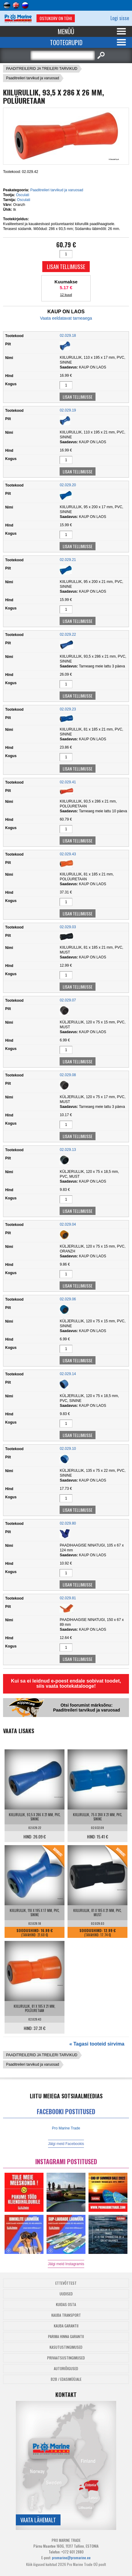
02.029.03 (68, 927)
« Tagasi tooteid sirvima (96, 2043)
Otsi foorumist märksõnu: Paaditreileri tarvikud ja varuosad (86, 1707)
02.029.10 (68, 1448)
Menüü (66, 31)
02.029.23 (68, 709)
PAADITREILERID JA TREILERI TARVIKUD (41, 68)
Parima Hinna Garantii (66, 2336)
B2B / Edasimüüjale (66, 2379)
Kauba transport (66, 2315)
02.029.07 (68, 1000)
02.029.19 (68, 410)
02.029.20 (68, 485)
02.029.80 (68, 1523)
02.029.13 (68, 1150)
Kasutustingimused (66, 2347)
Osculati (22, 195)
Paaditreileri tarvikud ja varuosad (32, 78)
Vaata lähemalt (38, 2520)
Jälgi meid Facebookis (66, 2144)
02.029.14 (68, 1374)
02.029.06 (68, 1299)
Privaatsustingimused (66, 2357)
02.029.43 (68, 854)
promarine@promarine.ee (71, 2557)
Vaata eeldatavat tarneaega (66, 318)
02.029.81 (68, 1598)
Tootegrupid (66, 42)
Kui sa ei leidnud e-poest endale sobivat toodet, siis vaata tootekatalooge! (66, 1683)
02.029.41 (68, 782)
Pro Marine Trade (66, 2128)
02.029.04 (68, 1224)
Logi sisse (119, 18)
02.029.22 (68, 634)
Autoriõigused (66, 2368)
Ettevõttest (66, 2283)
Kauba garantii (66, 2325)
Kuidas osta (66, 2304)
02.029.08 (68, 1075)
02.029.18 (68, 335)
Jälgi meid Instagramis (66, 2264)
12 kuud (66, 294)
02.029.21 (68, 560)
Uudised (66, 2293)
